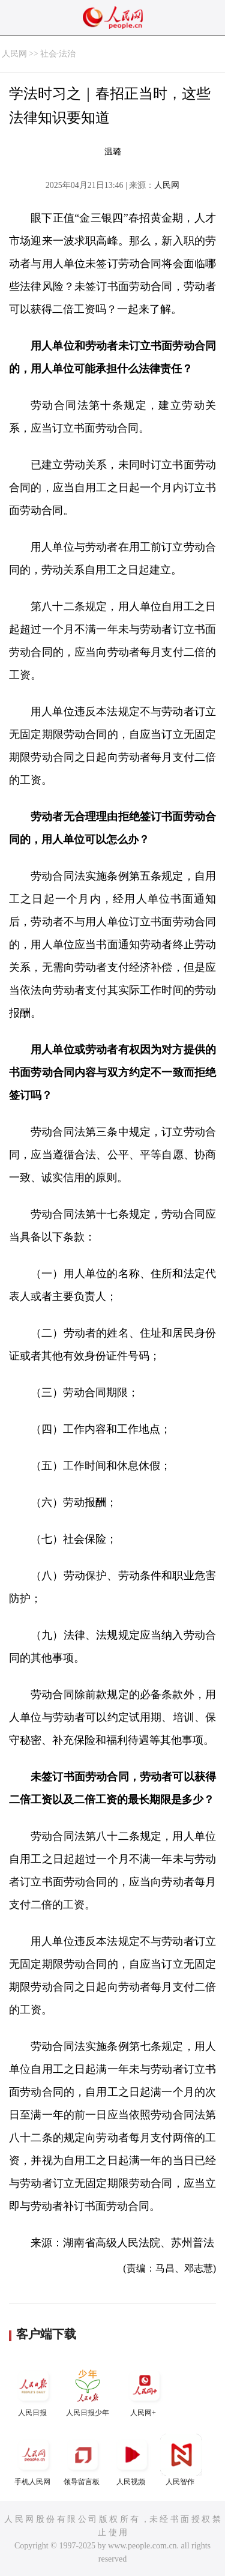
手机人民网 (34, 2460)
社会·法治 (58, 53)
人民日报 (34, 2391)
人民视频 (132, 2460)
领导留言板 (83, 2460)
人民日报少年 (87, 2391)
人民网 (14, 53)
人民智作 (181, 2460)
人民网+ (145, 2391)
